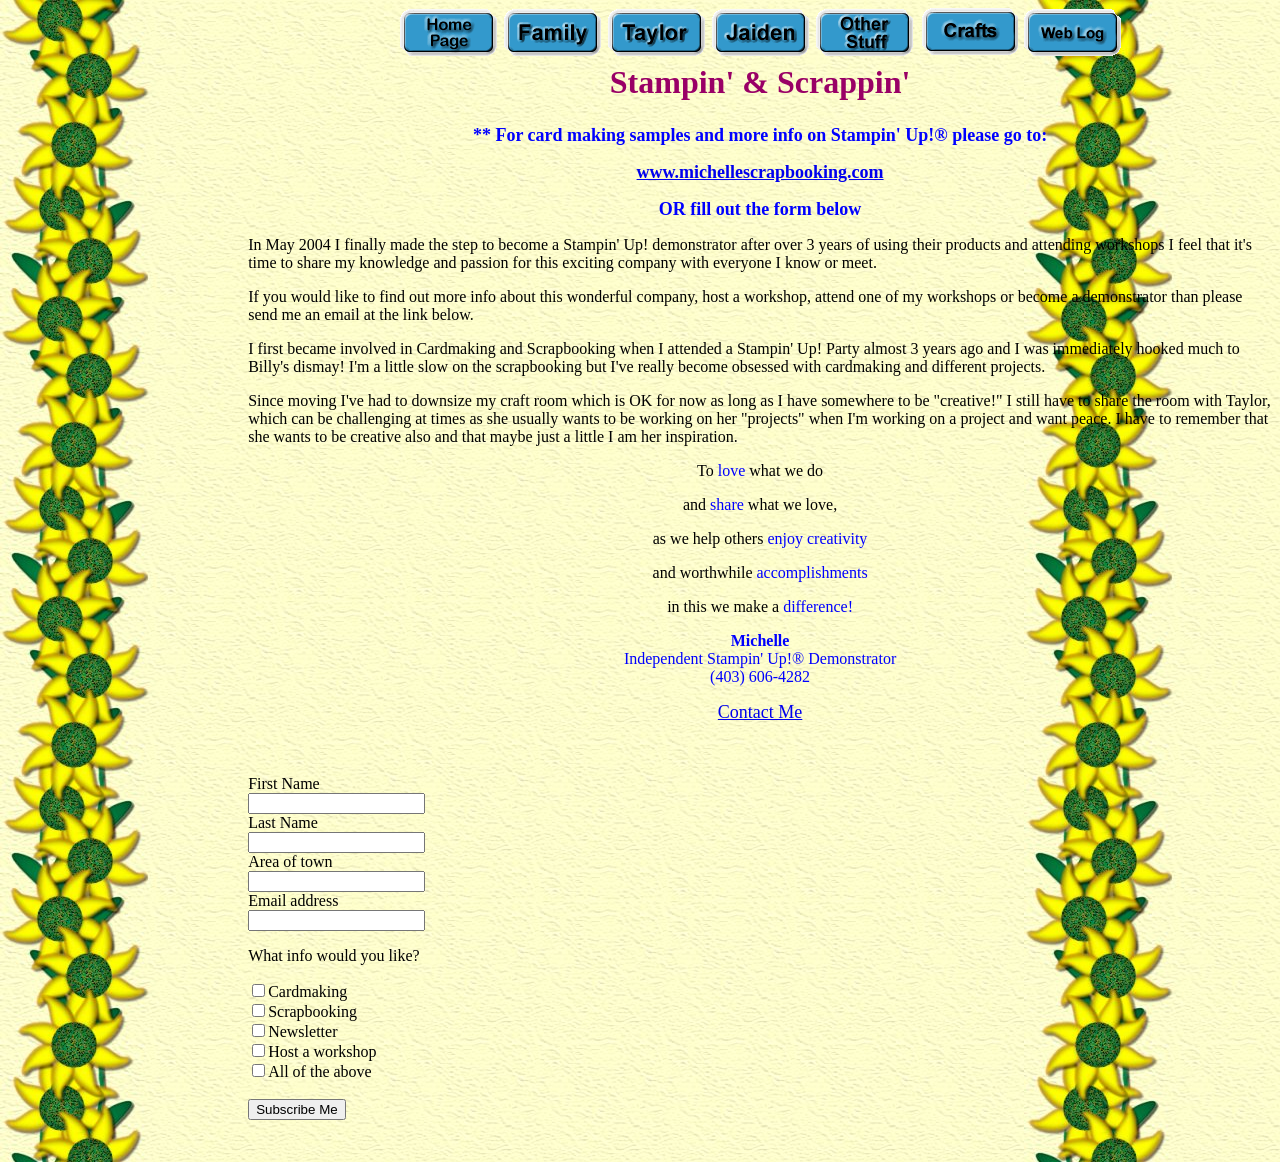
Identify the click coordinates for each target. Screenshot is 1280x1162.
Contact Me (760, 712)
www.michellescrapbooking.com (760, 172)
